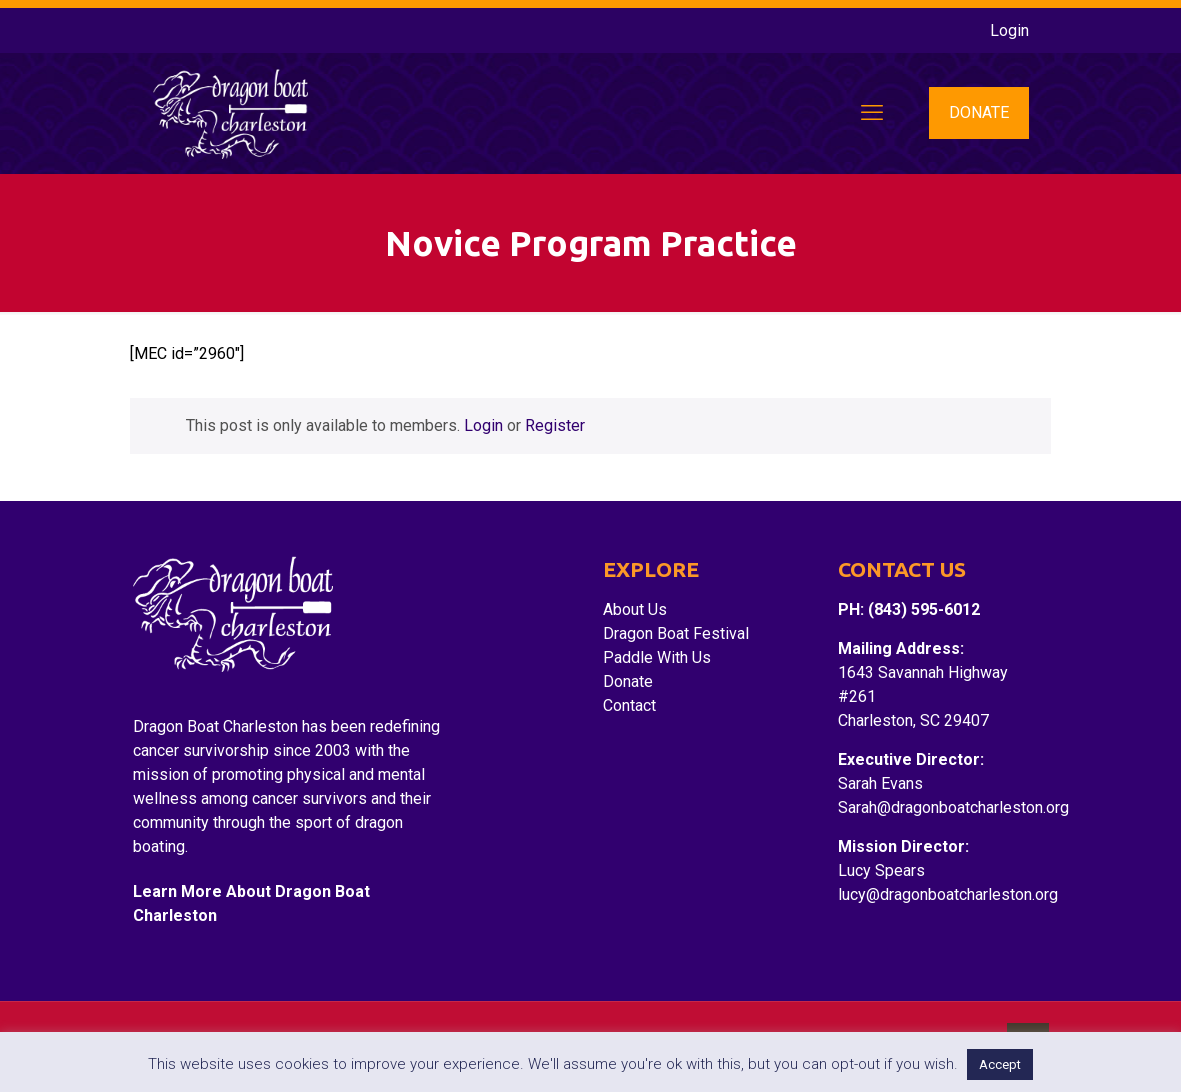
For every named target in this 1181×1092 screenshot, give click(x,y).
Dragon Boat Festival (676, 633)
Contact (629, 705)
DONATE (979, 112)
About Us (635, 609)
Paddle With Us (657, 657)
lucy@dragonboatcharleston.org (948, 894)
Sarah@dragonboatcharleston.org (953, 807)
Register (555, 425)
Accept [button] (1000, 1064)
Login (1009, 30)
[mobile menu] (872, 113)
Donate (628, 681)
